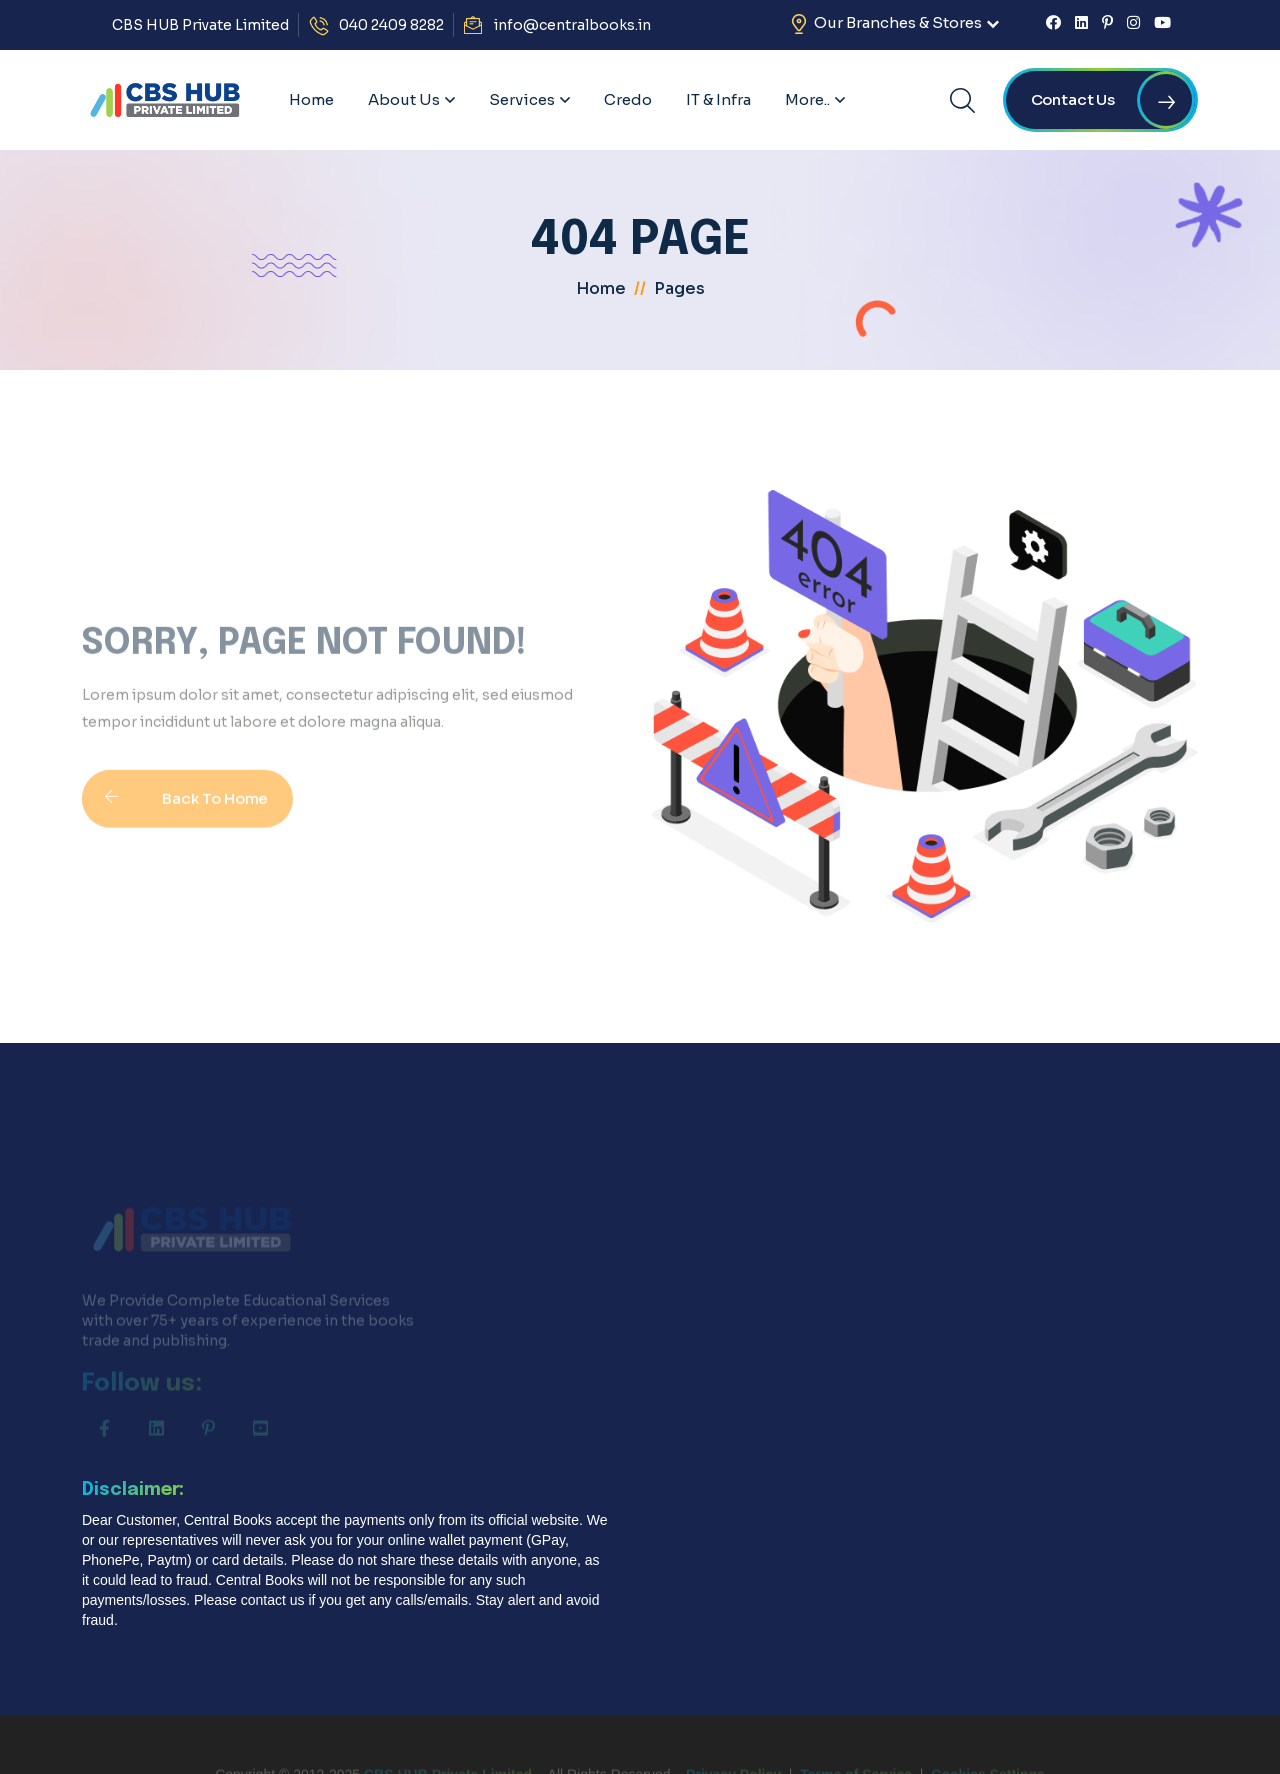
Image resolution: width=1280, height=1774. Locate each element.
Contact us (1113, 100)
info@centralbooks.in (572, 25)
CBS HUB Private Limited (200, 25)
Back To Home (175, 815)
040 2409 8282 (391, 25)
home (601, 288)
